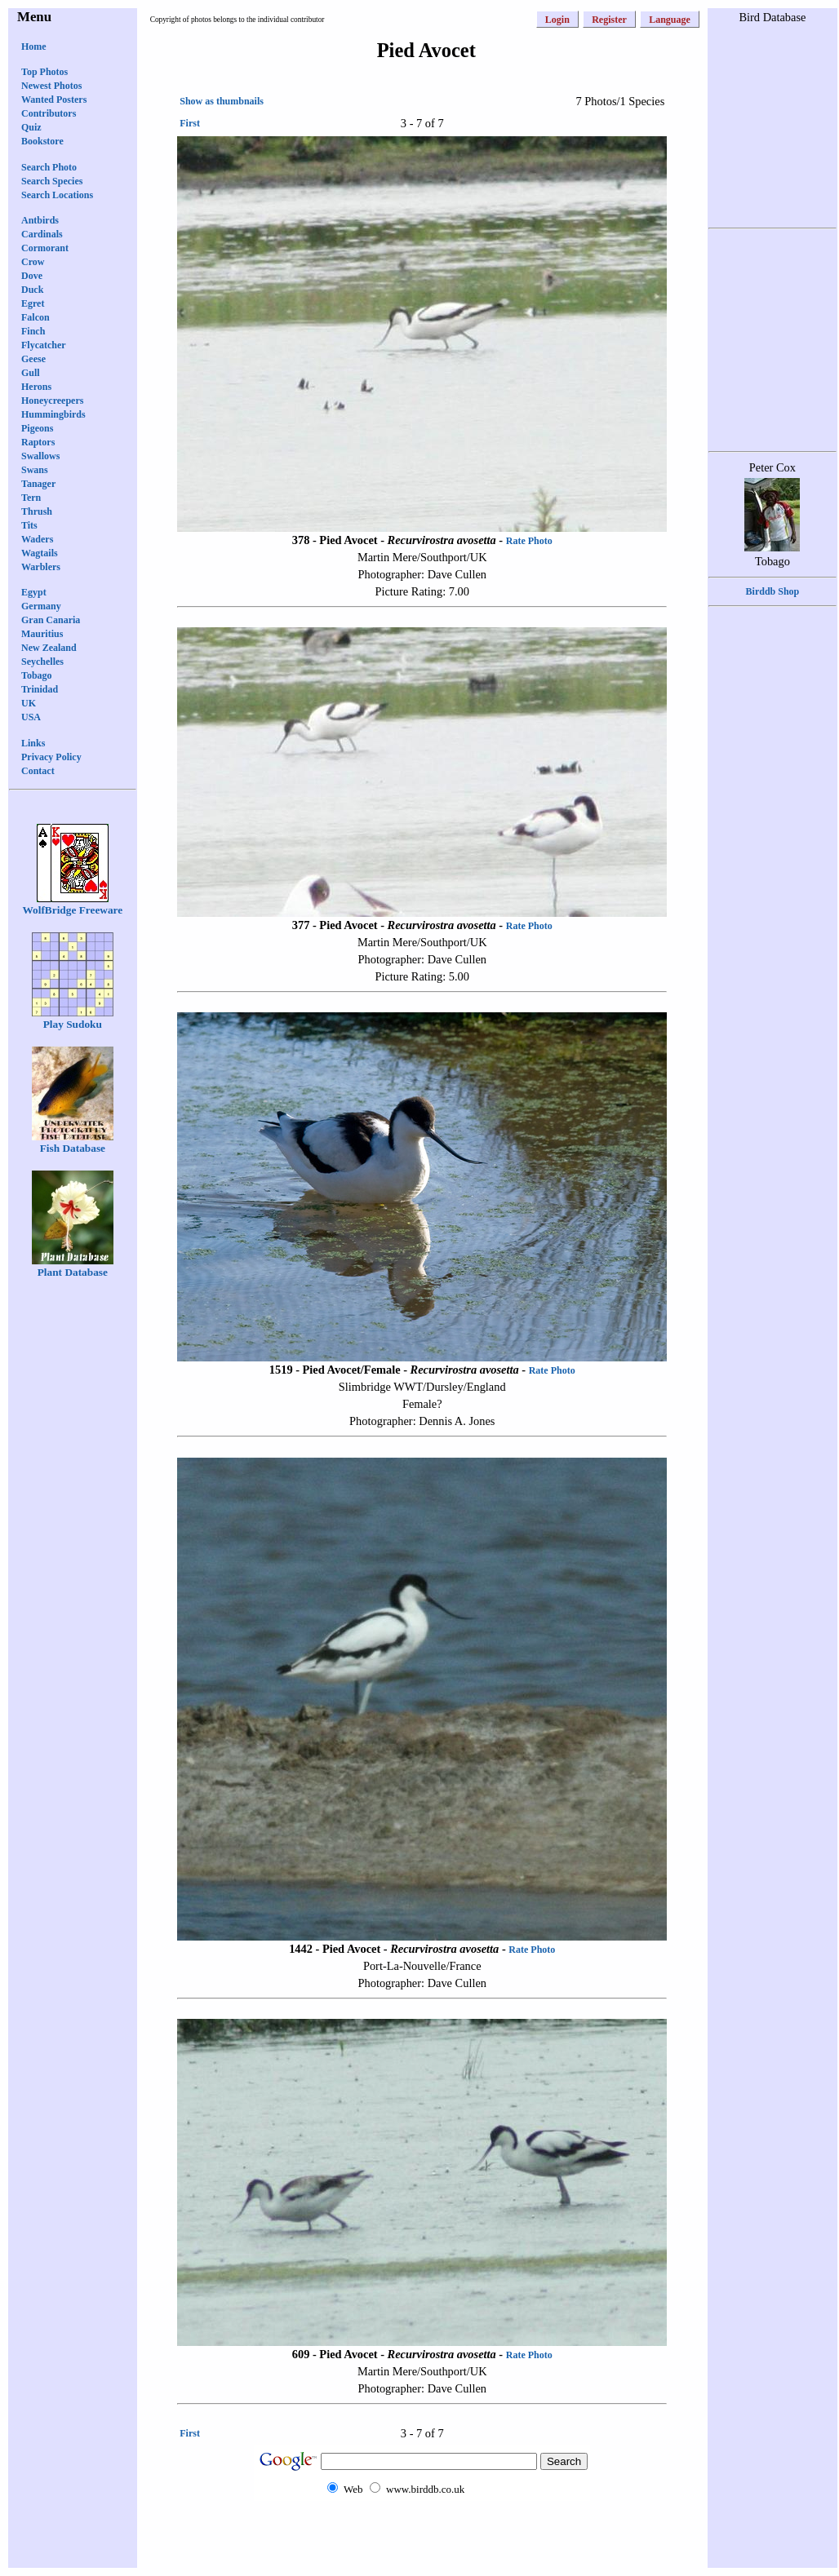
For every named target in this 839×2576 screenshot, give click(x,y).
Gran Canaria (50, 620)
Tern (31, 497)
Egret (32, 303)
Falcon (35, 317)
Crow (32, 262)
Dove (31, 275)
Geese (33, 359)
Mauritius (42, 634)
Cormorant (45, 248)
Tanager (38, 483)
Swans (34, 470)
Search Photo (49, 167)
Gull (30, 372)
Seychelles (42, 661)
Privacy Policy (51, 757)
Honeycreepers (52, 400)
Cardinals (42, 234)
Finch (33, 331)
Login (557, 19)
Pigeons (37, 428)
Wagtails (39, 553)
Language (669, 19)
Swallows (40, 456)
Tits (29, 525)
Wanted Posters (54, 99)
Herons (36, 386)
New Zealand (49, 647)
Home (34, 46)
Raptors (38, 442)
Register (609, 19)
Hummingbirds (53, 414)
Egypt (34, 592)
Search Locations (57, 195)
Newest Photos (51, 85)
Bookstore (42, 141)
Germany (41, 606)
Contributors (48, 113)
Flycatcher (43, 345)
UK (28, 703)
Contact (38, 771)
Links (33, 743)
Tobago (36, 675)
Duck (32, 289)
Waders (37, 539)
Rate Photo (529, 541)
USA (31, 717)
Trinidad (39, 689)
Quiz (31, 127)
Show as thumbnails (222, 101)
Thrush (36, 511)
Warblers (40, 567)
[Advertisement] (422, 2533)
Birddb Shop (773, 591)
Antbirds (40, 220)
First (190, 123)
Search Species (51, 181)
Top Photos (44, 71)
